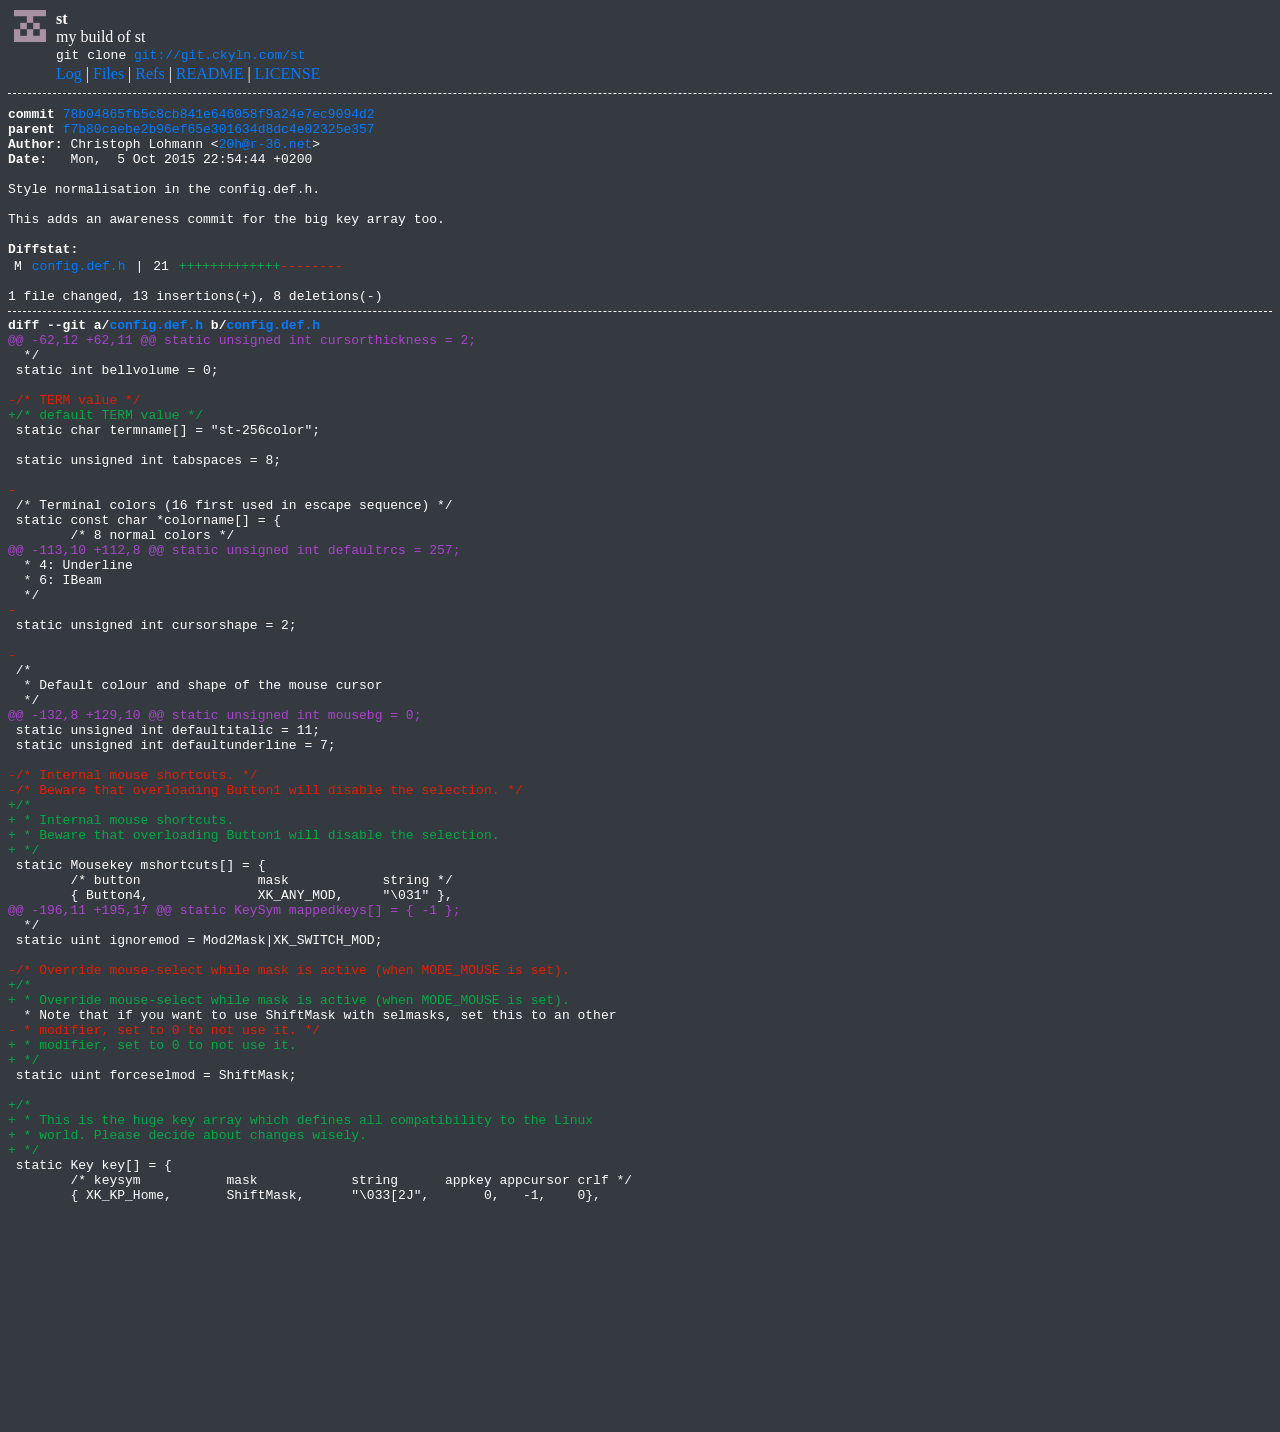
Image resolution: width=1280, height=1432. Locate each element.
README (210, 76)
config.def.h (79, 301)
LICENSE (288, 76)
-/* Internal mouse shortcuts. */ (133, 906)
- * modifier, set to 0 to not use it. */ (164, 1212)
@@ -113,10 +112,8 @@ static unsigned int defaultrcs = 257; (234, 636)
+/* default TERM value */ (105, 474)
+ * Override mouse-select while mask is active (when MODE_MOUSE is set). (289, 1176)
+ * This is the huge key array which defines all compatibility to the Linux (300, 1320)
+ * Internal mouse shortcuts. (121, 960)
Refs (149, 76)
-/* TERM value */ (74, 456)
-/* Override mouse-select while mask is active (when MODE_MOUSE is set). (289, 1140)
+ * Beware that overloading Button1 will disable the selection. (253, 978)
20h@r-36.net (266, 155)
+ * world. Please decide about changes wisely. (187, 1338)
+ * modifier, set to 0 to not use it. (152, 1230)
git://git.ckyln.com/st (220, 57)
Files (108, 76)
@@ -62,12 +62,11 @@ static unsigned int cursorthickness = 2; (242, 384)
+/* (19, 942)
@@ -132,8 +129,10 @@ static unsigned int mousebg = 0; (214, 834)
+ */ (23, 996)
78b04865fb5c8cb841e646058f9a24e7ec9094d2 (219, 119)
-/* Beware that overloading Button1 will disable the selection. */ (265, 924)
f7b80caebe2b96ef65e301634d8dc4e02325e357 (219, 137)
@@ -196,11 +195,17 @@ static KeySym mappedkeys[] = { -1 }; (234, 1068)
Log (69, 76)
